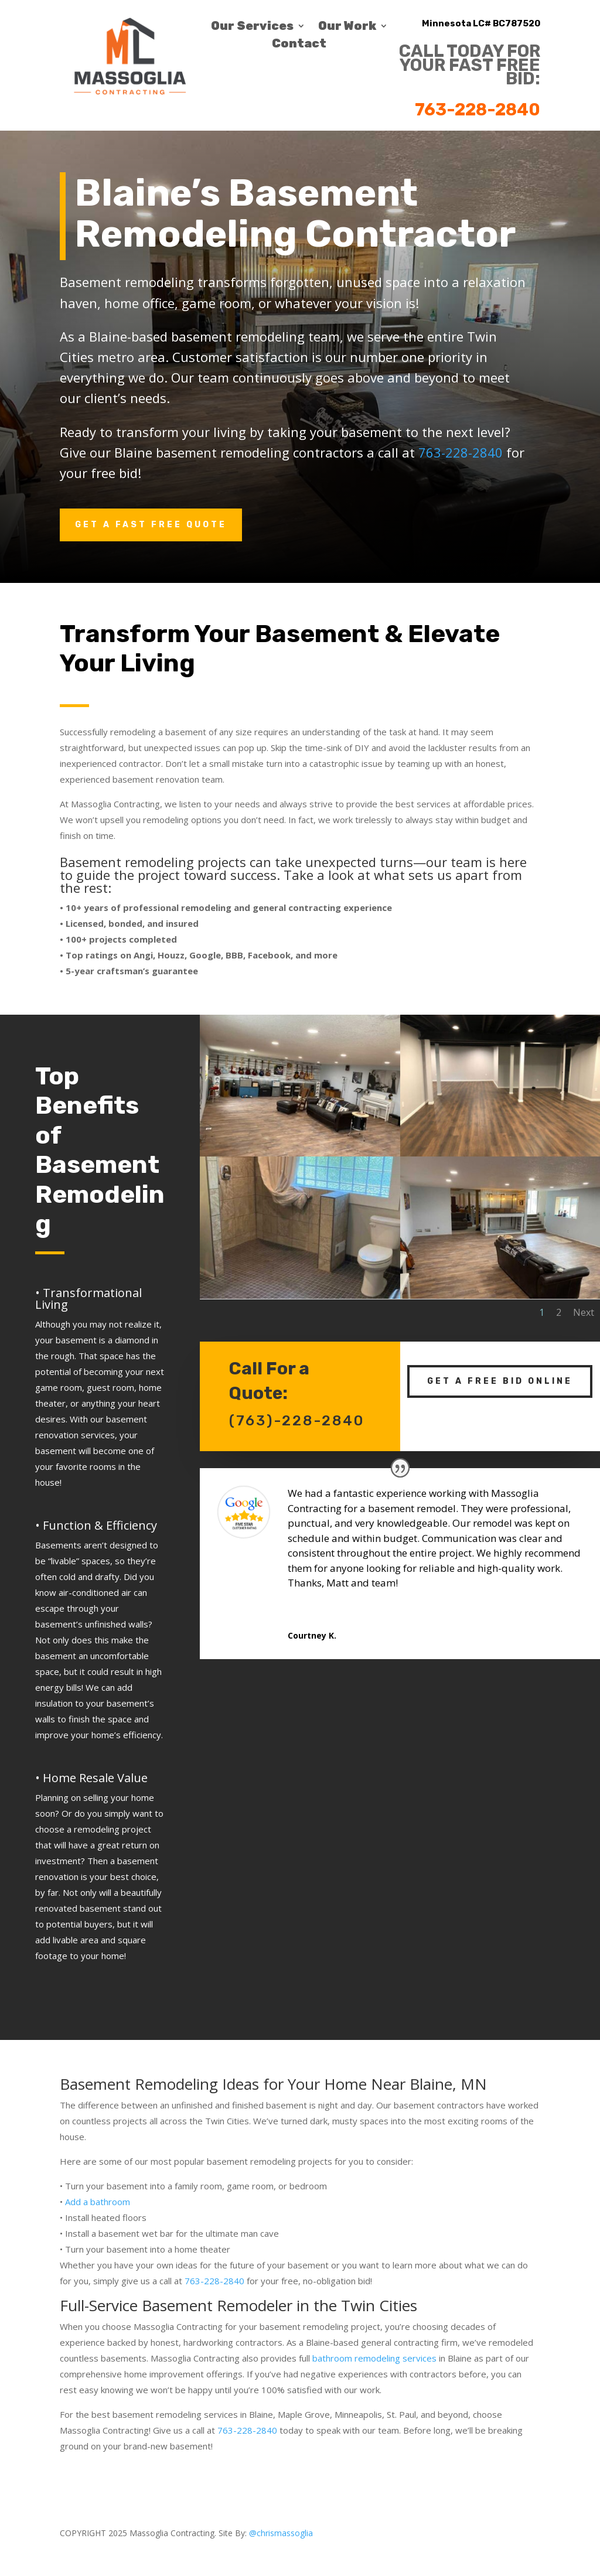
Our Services (252, 27)
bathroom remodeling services (374, 2358)
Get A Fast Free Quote (151, 525)
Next (507, 1256)
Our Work (347, 27)
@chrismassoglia (281, 2533)
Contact (299, 44)
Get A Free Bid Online (499, 1362)
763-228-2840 (477, 110)
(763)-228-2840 (296, 1402)
